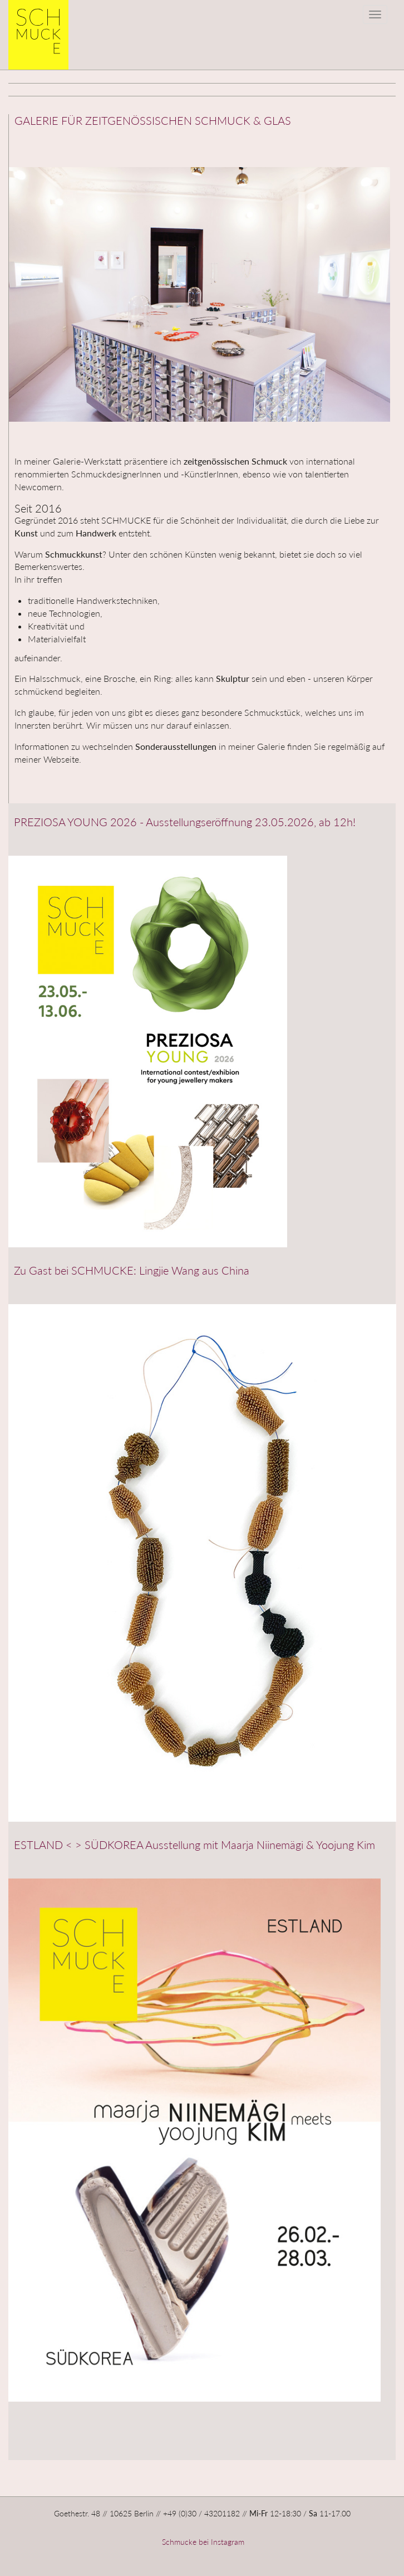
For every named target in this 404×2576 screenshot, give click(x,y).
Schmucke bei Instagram (202, 2541)
